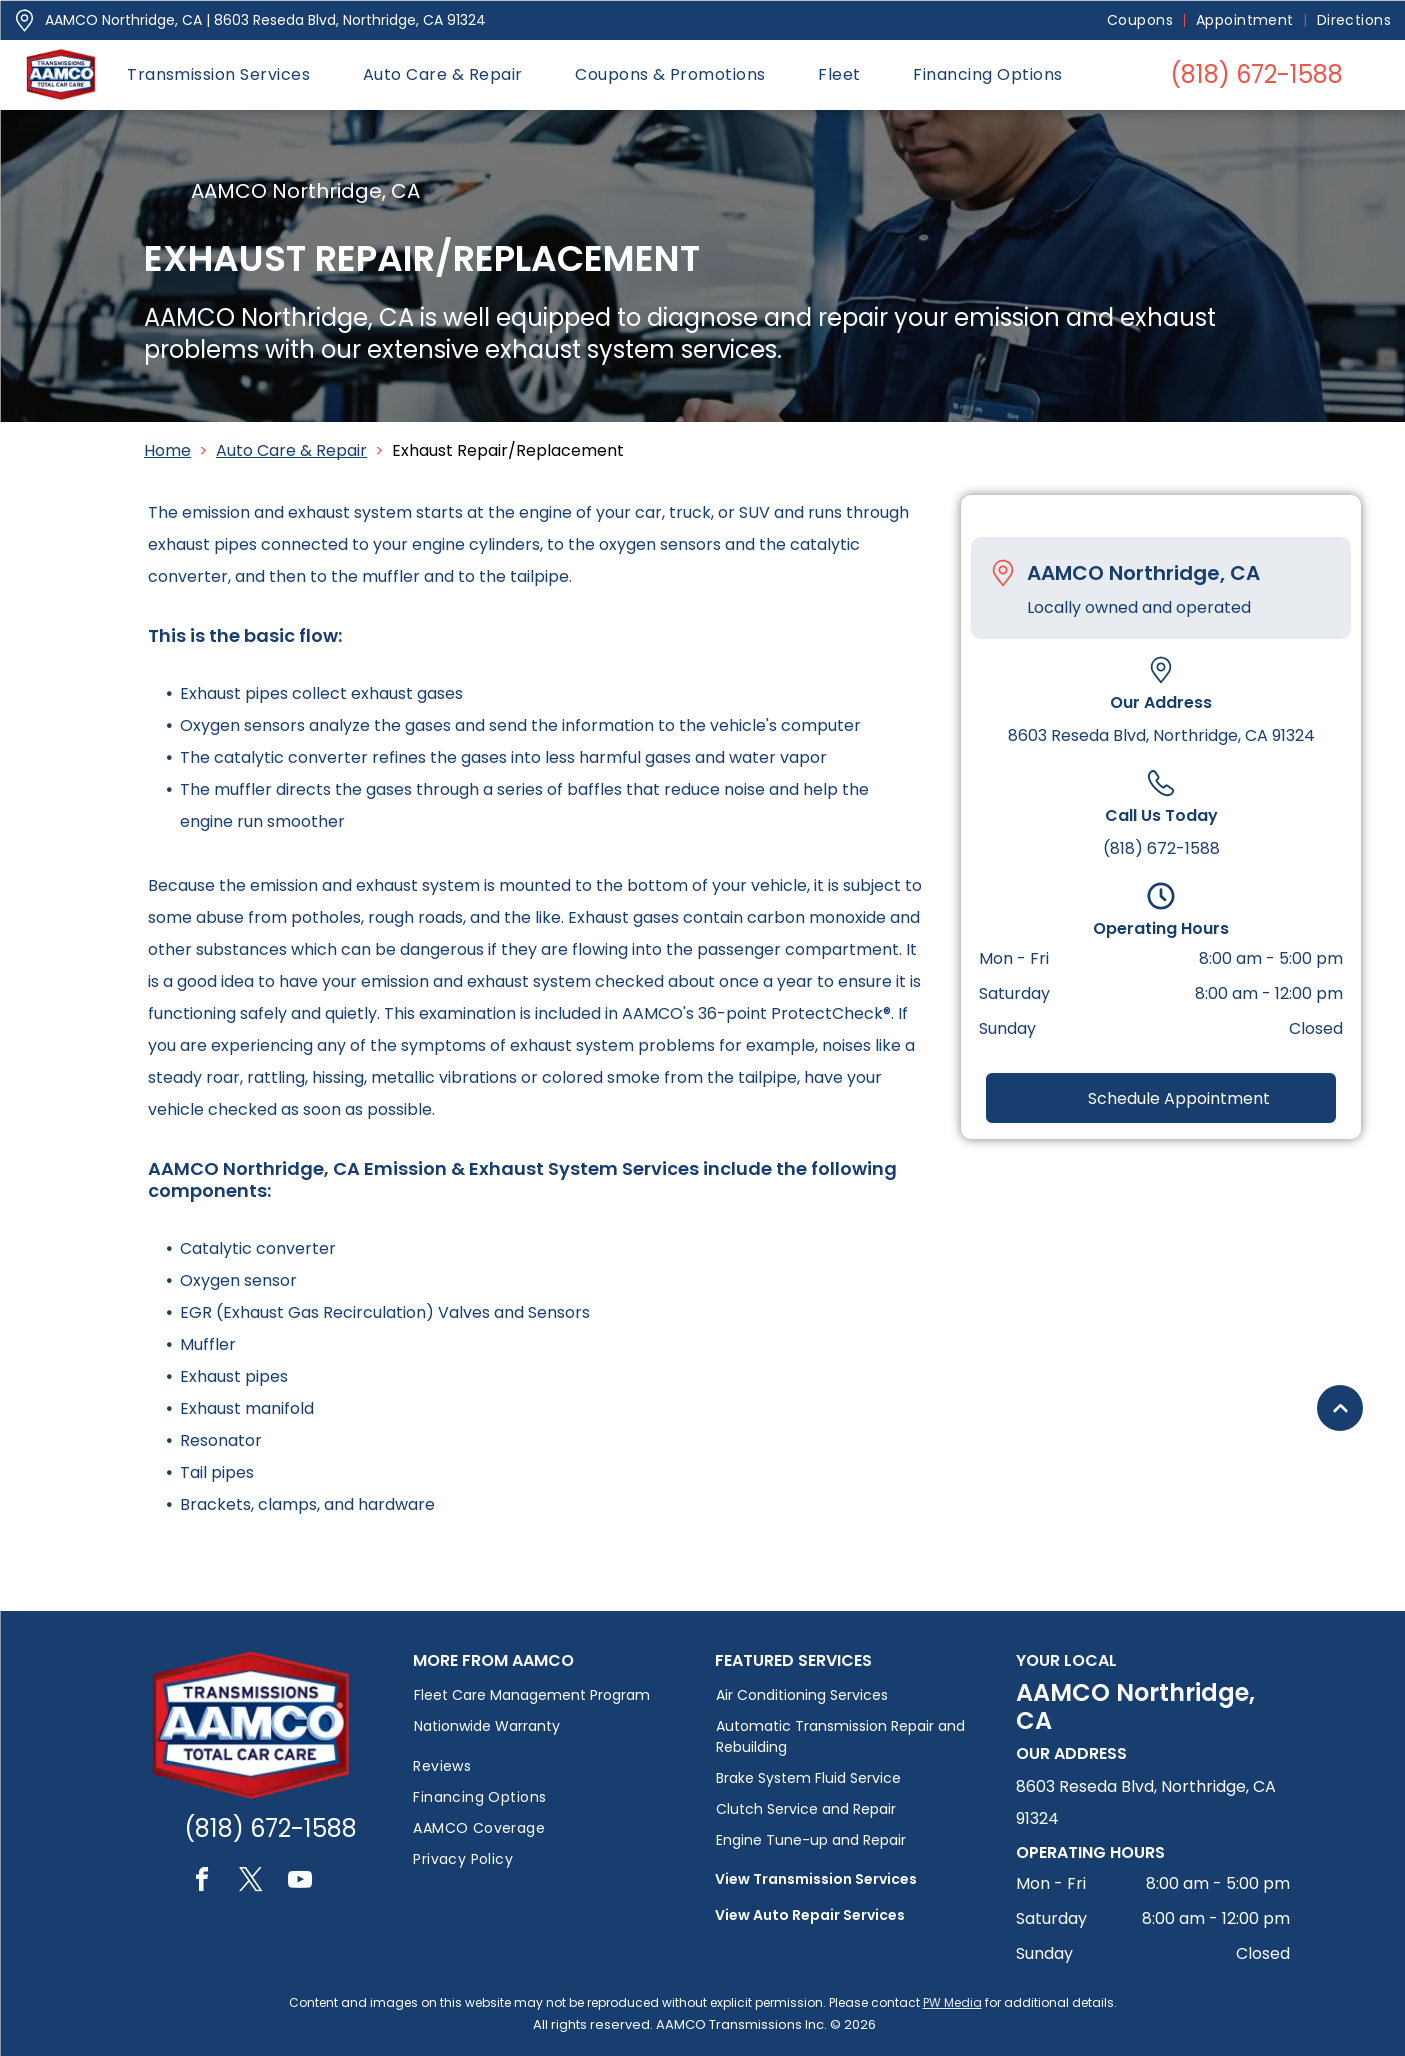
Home (167, 450)
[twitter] (251, 1882)
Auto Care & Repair (291, 450)
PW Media (952, 2002)
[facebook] (202, 1882)
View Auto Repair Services (810, 1915)
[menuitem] (1141, 20)
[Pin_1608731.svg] (24, 20)
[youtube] (300, 1882)
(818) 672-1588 (1161, 848)
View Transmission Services (816, 1879)
